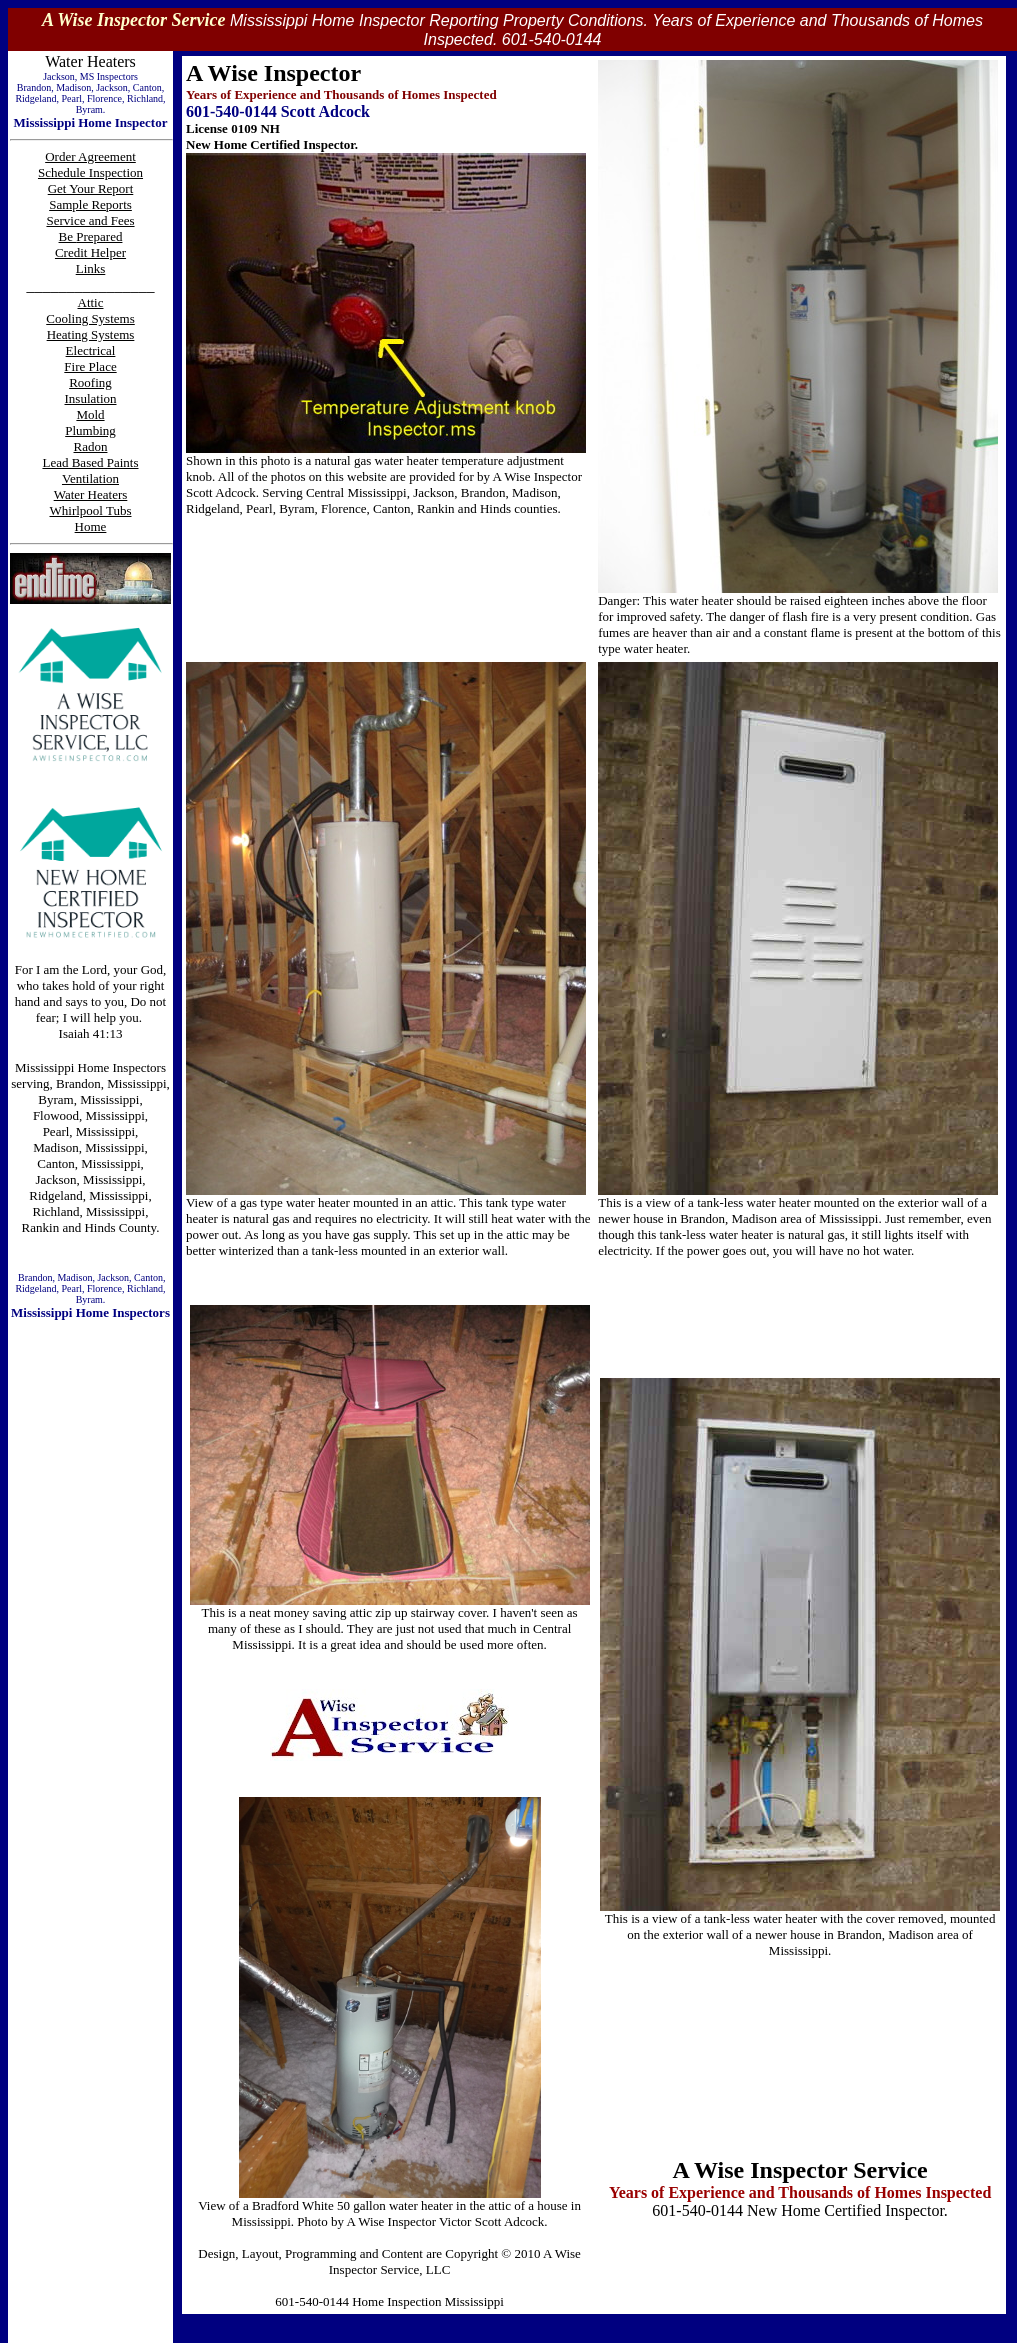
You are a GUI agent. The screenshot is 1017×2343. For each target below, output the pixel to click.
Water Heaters (91, 494)
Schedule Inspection (90, 172)
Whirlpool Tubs (91, 510)
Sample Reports (90, 204)
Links (91, 268)
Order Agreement (90, 156)
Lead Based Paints (90, 462)
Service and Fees (90, 220)
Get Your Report (91, 188)
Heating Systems (91, 334)
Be (68, 236)
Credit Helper (90, 252)
